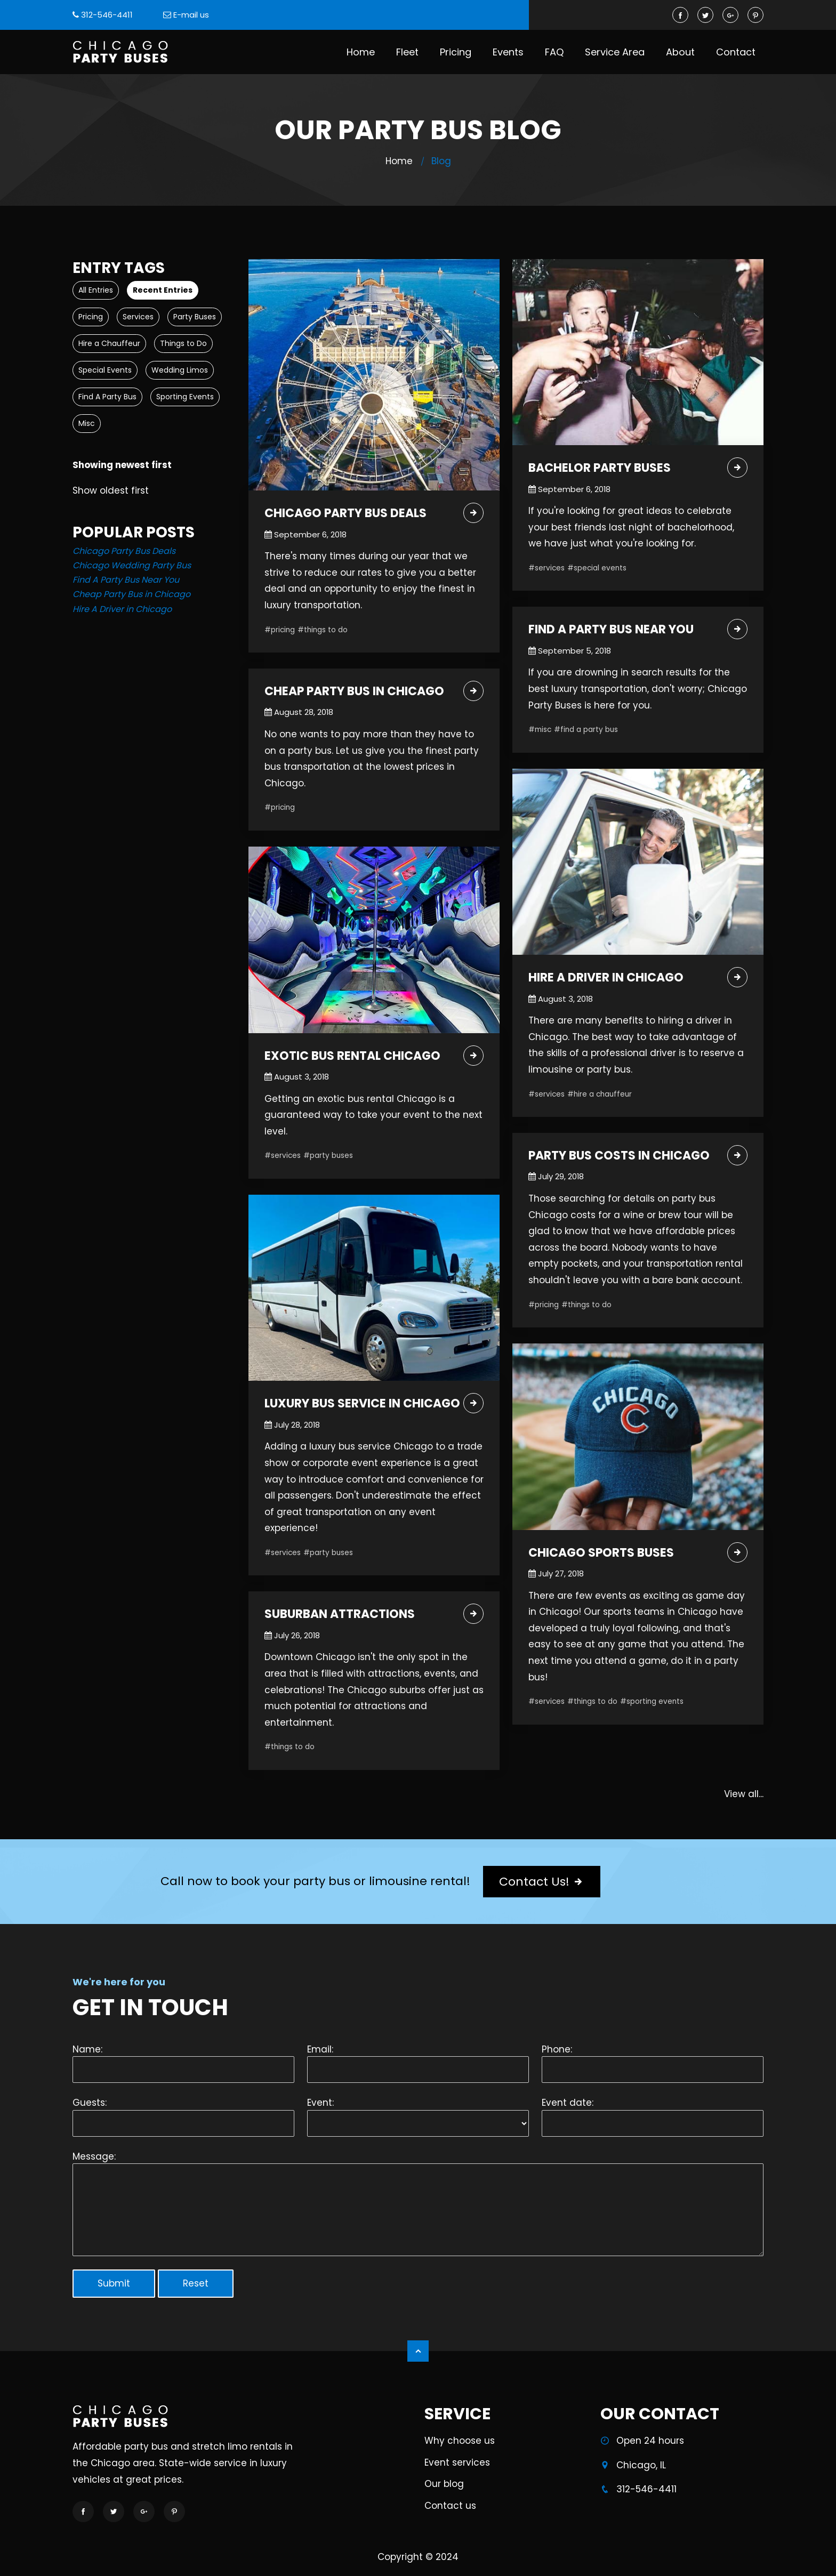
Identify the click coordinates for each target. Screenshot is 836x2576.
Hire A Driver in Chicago (122, 609)
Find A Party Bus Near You (126, 580)
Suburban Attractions (339, 1614)
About (680, 52)
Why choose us (459, 2448)
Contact (735, 52)
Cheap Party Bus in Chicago (131, 594)
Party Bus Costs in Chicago (619, 1156)
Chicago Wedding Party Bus (132, 565)
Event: (320, 2102)
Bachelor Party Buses (599, 468)
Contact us (450, 2512)
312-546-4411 (107, 14)
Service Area (615, 52)
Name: (87, 2049)
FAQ (554, 52)
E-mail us (191, 14)
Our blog (444, 2491)
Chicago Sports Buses (601, 1552)
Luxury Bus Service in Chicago (362, 1404)
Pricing (455, 52)
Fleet (407, 52)
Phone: (557, 2049)
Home (361, 52)
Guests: (90, 2102)
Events (508, 52)
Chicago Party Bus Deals (124, 551)
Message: (94, 2156)
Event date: (567, 2102)
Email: (320, 2049)
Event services (457, 2469)
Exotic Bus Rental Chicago (352, 1056)
